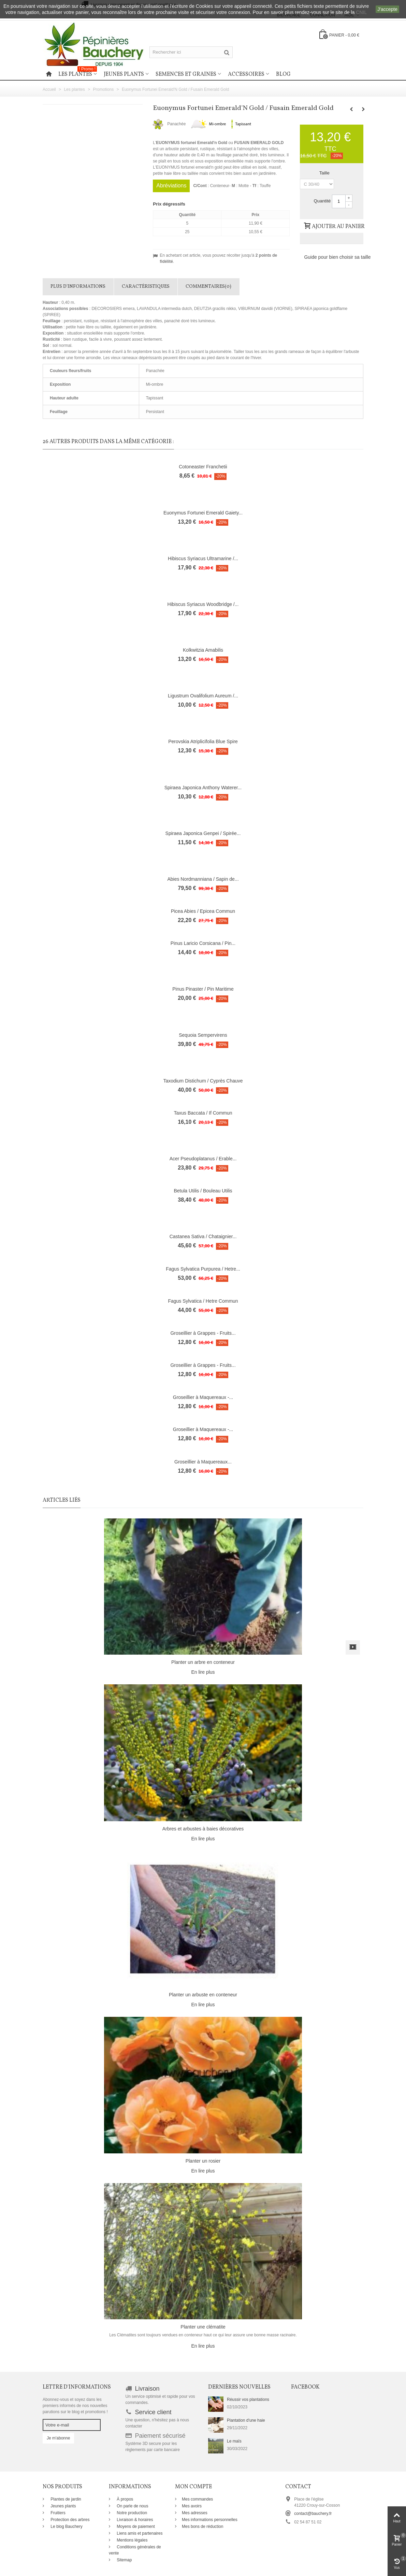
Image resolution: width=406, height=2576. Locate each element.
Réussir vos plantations (248, 2399)
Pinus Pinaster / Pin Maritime (203, 989)
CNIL (361, 12)
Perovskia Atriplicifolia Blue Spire (203, 741)
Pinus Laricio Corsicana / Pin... (203, 943)
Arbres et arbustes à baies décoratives (203, 1828)
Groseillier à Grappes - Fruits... (202, 1333)
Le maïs (234, 2441)
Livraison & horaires (134, 2519)
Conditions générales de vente (135, 2550)
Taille (325, 172)
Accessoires (246, 74)
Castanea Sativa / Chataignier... (203, 1236)
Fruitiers (57, 2512)
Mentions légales (131, 2540)
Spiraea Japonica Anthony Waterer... (203, 787)
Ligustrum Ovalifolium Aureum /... (203, 695)
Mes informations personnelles (209, 2519)
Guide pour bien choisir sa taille (337, 257)
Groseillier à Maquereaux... (203, 1461)
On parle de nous (132, 2506)
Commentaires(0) (208, 286)
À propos (124, 2499)
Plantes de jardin (65, 2499)
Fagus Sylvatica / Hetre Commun (203, 1301)
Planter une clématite (202, 2327)
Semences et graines (186, 74)
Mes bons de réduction (202, 2526)
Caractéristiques (146, 286)
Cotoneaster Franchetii (203, 466)
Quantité (322, 200)
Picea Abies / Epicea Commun (203, 911)
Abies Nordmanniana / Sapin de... (202, 879)
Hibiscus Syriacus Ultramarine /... (203, 558)
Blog (283, 74)
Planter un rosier (203, 2161)
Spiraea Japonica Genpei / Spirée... (203, 833)
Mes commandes (197, 2499)
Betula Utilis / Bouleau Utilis (203, 1190)
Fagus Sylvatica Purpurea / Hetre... (203, 1269)
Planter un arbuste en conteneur (203, 1994)
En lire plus (203, 1672)
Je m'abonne (58, 2438)
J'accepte (387, 9)
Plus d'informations (77, 286)
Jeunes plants (124, 74)
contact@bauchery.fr (313, 2513)
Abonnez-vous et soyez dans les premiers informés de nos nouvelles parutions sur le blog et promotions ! (75, 2405)
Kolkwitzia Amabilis (203, 650)
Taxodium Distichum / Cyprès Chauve (203, 1081)
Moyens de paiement (135, 2526)
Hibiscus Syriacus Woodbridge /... (203, 604)
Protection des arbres (69, 2519)
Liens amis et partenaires (139, 2533)
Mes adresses (194, 2512)
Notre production (131, 2512)
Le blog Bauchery (66, 2526)
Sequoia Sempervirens (203, 1035)
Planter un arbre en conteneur (203, 1662)
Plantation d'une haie (246, 2420)
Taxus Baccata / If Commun (203, 1113)
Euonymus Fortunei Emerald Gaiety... (203, 512)
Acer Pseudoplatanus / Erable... (203, 1158)
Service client (153, 2412)
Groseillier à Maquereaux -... (203, 1397)
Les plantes (77, 73)
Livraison (147, 2388)
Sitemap (124, 2560)
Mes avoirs (192, 2506)
